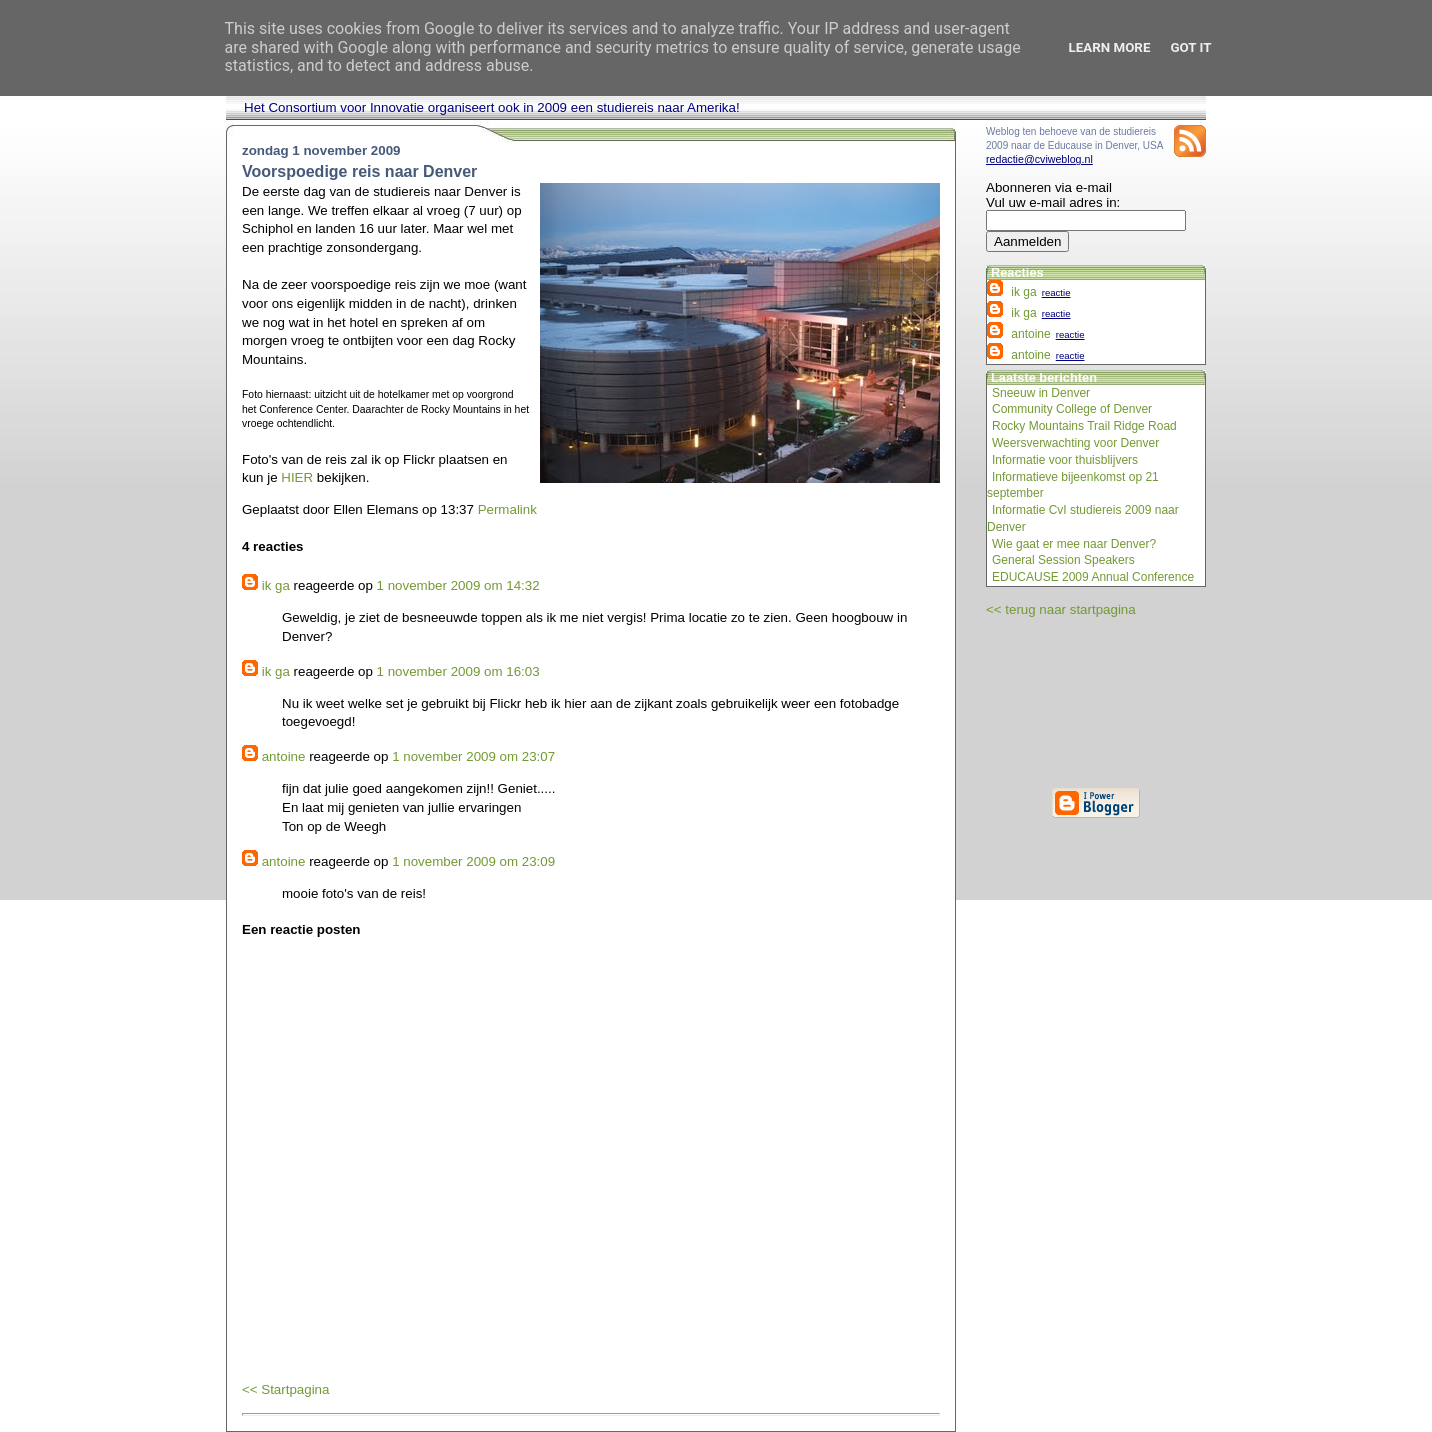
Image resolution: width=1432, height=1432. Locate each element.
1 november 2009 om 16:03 (458, 671)
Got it (1190, 47)
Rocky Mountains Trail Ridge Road (1084, 426)
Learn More (1110, 47)
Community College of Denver (1072, 409)
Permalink (507, 509)
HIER (297, 477)
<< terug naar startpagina (1061, 609)
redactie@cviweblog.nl (1039, 159)
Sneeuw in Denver (1041, 393)
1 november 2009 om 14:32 (458, 585)
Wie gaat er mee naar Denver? (1074, 544)
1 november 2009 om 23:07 (473, 756)
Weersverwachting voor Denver (1075, 443)
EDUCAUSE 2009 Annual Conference (1093, 577)
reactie (1056, 292)
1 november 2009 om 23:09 (473, 861)
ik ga (276, 585)
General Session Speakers (1063, 560)
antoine (284, 756)
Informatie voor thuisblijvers (1065, 460)
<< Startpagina (285, 1389)
